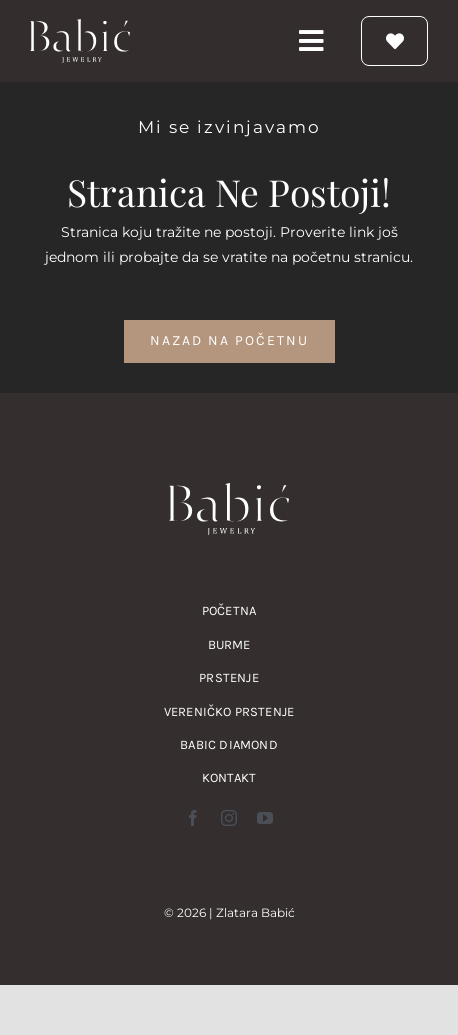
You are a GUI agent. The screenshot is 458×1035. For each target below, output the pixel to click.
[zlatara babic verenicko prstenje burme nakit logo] (80, 26)
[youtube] (265, 818)
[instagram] (229, 818)
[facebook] (193, 818)
